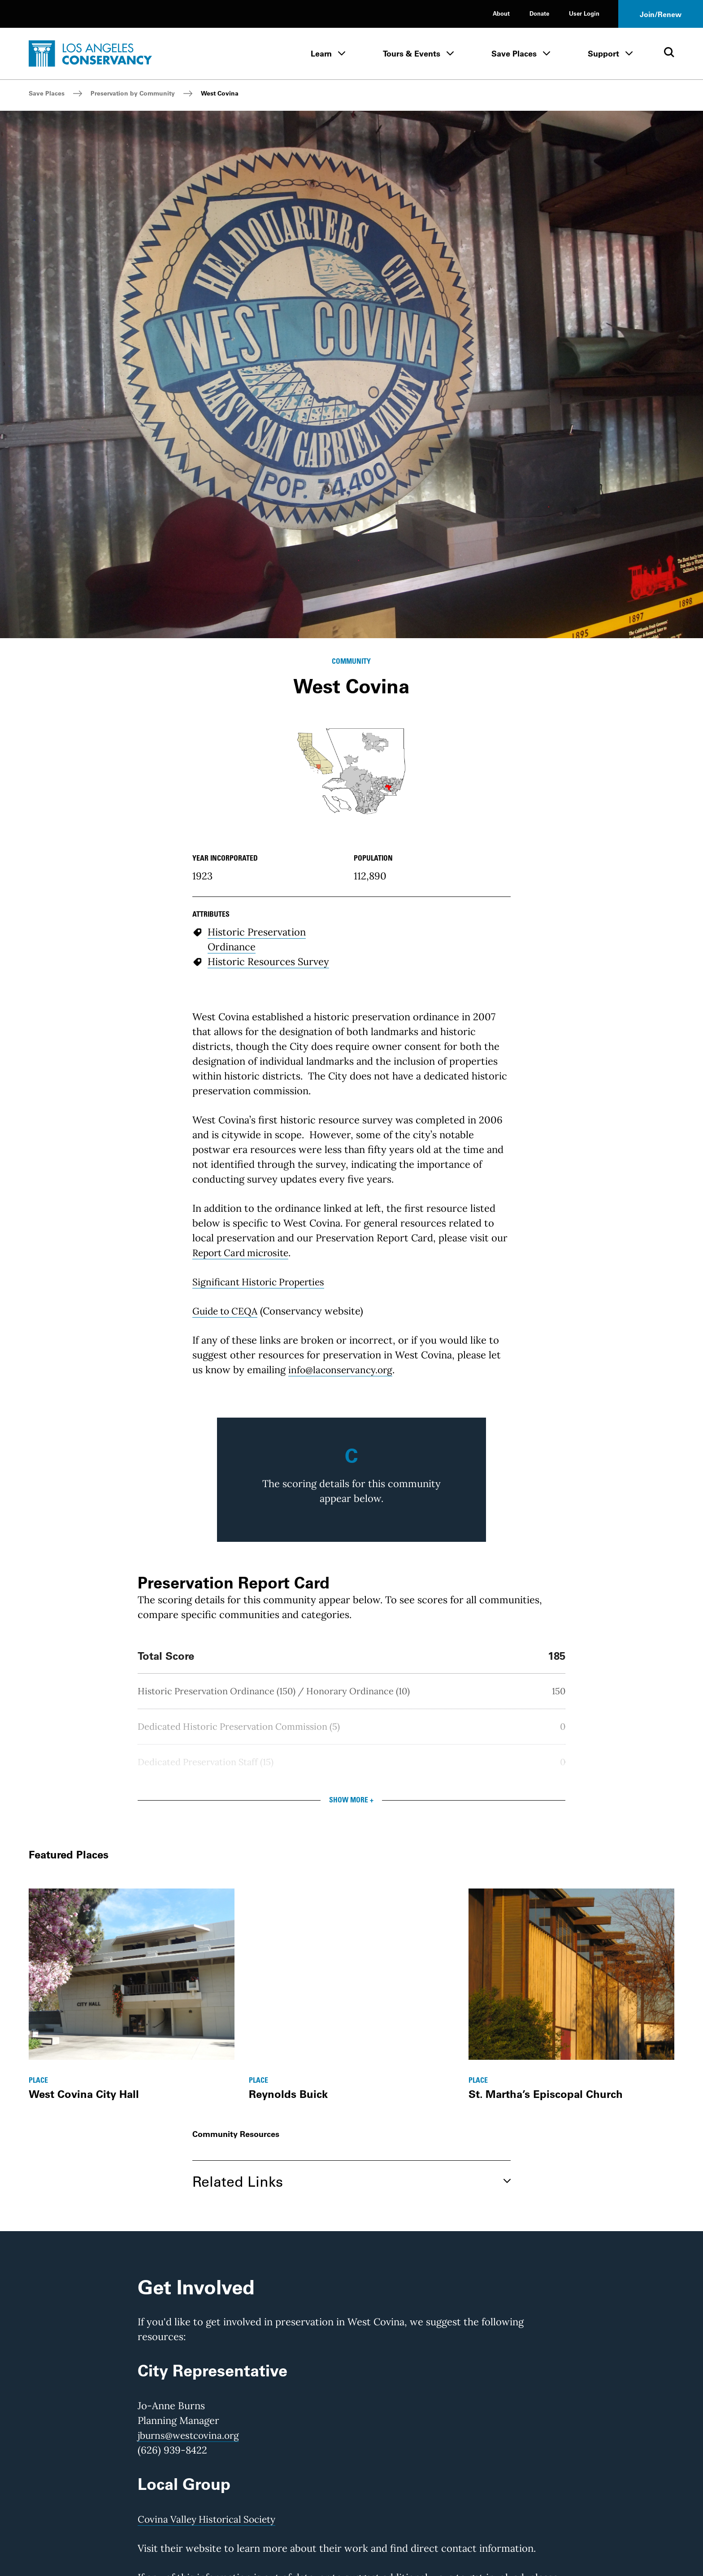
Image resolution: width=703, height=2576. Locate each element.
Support (603, 53)
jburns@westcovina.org (191, 2435)
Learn (321, 53)
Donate (539, 13)
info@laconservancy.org (342, 1369)
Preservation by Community (133, 93)
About (501, 13)
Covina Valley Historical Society (210, 2519)
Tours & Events (411, 53)
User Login (584, 13)
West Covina (220, 93)
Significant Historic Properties (262, 1281)
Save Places (514, 53)
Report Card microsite (243, 1252)
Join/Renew (660, 14)
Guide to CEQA (227, 1311)
